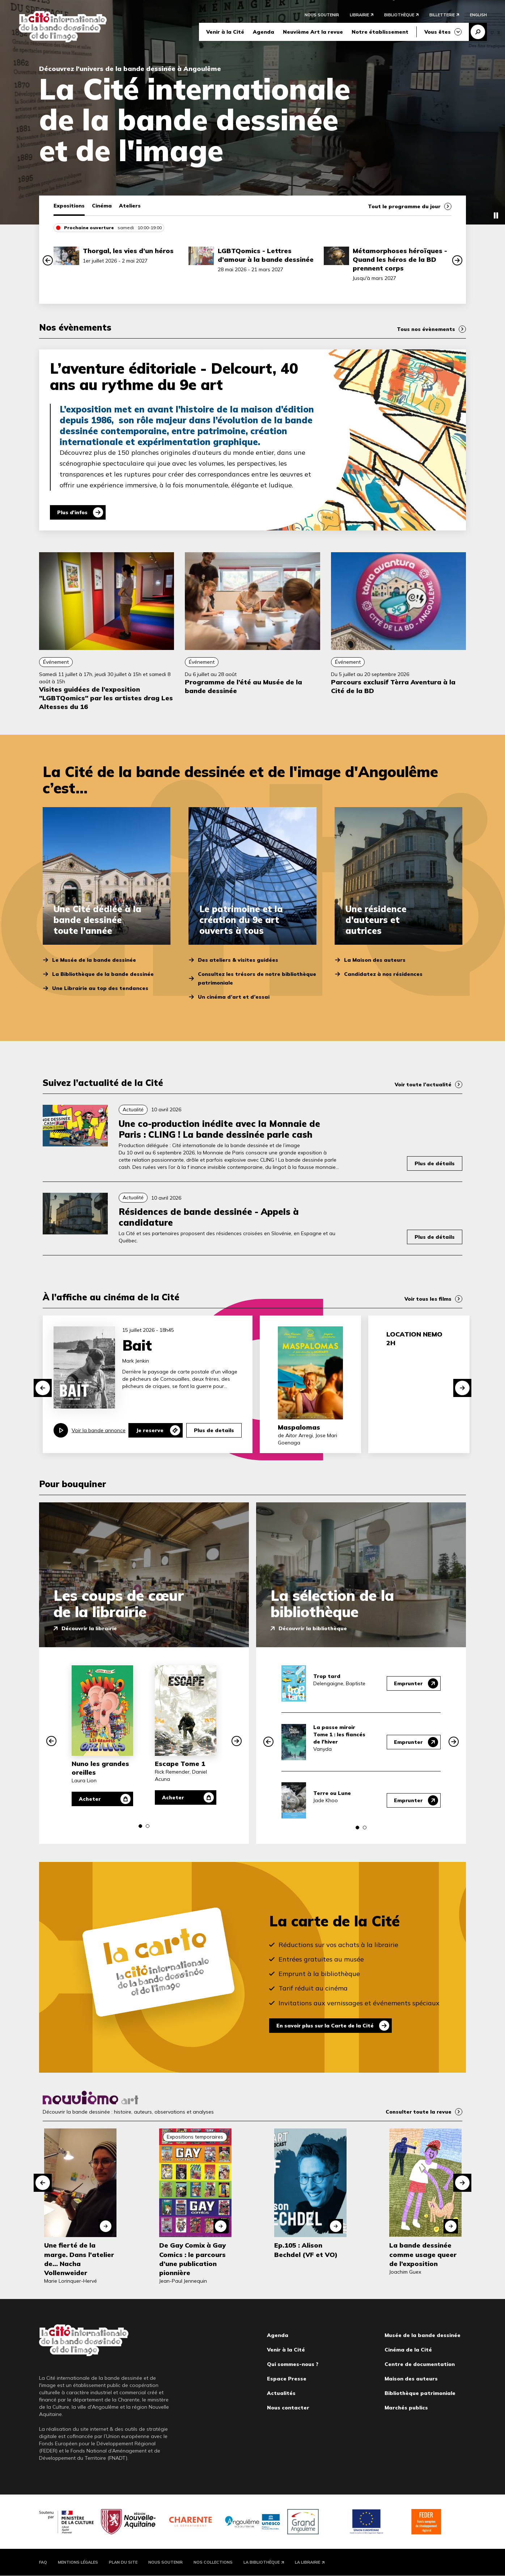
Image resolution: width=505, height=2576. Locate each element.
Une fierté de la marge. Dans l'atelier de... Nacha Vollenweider (79, 2259)
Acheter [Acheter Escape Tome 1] (173, 1797)
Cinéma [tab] (102, 205)
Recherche (478, 32)
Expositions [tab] (69, 205)
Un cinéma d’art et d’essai (234, 997)
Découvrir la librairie (89, 1628)
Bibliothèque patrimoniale (420, 2393)
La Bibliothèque (261, 2562)
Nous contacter (288, 2407)
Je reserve (150, 1430)
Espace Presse (286, 2378)
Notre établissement (380, 32)
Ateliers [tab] (130, 205)
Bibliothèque (399, 15)
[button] (48, 260)
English (478, 15)
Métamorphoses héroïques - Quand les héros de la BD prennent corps (400, 259)
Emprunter (408, 1683)
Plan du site (123, 2562)
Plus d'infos (73, 512)
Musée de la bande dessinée (423, 2335)
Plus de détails (435, 1163)
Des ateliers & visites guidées (238, 960)
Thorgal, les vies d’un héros (128, 251)
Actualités (281, 2393)
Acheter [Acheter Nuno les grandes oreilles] (90, 1799)
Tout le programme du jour (404, 206)
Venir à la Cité (225, 32)
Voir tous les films (427, 1299)
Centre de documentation (420, 2364)
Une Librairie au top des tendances (100, 988)
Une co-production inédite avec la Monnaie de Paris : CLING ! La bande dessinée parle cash (219, 1129)
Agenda (263, 32)
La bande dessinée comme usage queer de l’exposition (423, 2254)
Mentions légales (78, 2562)
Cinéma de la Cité (408, 2349)
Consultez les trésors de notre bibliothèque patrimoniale (257, 978)
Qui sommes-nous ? (292, 2364)
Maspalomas (299, 1427)
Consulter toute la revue (418, 2112)
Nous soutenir (322, 15)
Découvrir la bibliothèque (313, 1628)
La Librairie (307, 2562)
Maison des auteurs (411, 2378)
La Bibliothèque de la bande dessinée (103, 974)
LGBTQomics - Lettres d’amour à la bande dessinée (266, 255)
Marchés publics (406, 2407)
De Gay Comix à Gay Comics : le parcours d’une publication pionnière (192, 2259)
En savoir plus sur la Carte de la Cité (326, 2025)
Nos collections (213, 2562)
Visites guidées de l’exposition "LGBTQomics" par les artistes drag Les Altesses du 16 (106, 698)
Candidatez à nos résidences (383, 974)
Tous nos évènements (426, 329)
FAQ (43, 2562)
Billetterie (442, 15)
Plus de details (214, 1430)
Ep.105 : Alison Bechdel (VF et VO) (306, 2249)
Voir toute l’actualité (422, 1084)
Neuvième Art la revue (313, 32)
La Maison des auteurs (375, 960)
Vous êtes (437, 32)
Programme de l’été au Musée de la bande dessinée (243, 686)
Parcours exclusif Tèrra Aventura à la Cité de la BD (393, 686)
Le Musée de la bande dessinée (94, 960)
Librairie (359, 15)
